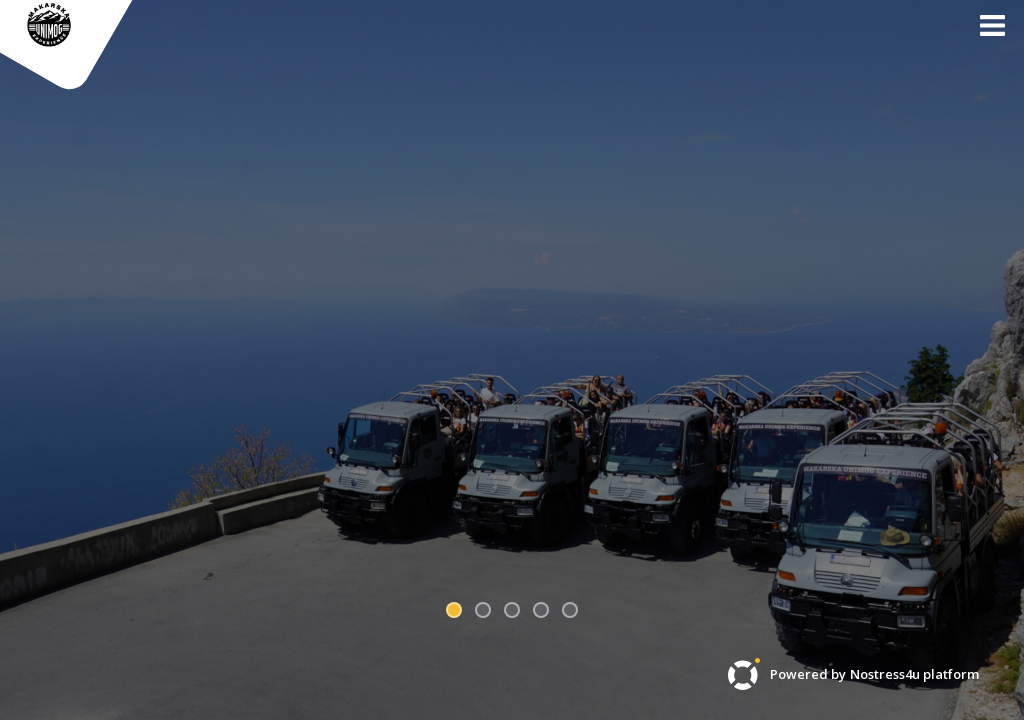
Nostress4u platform (914, 674)
